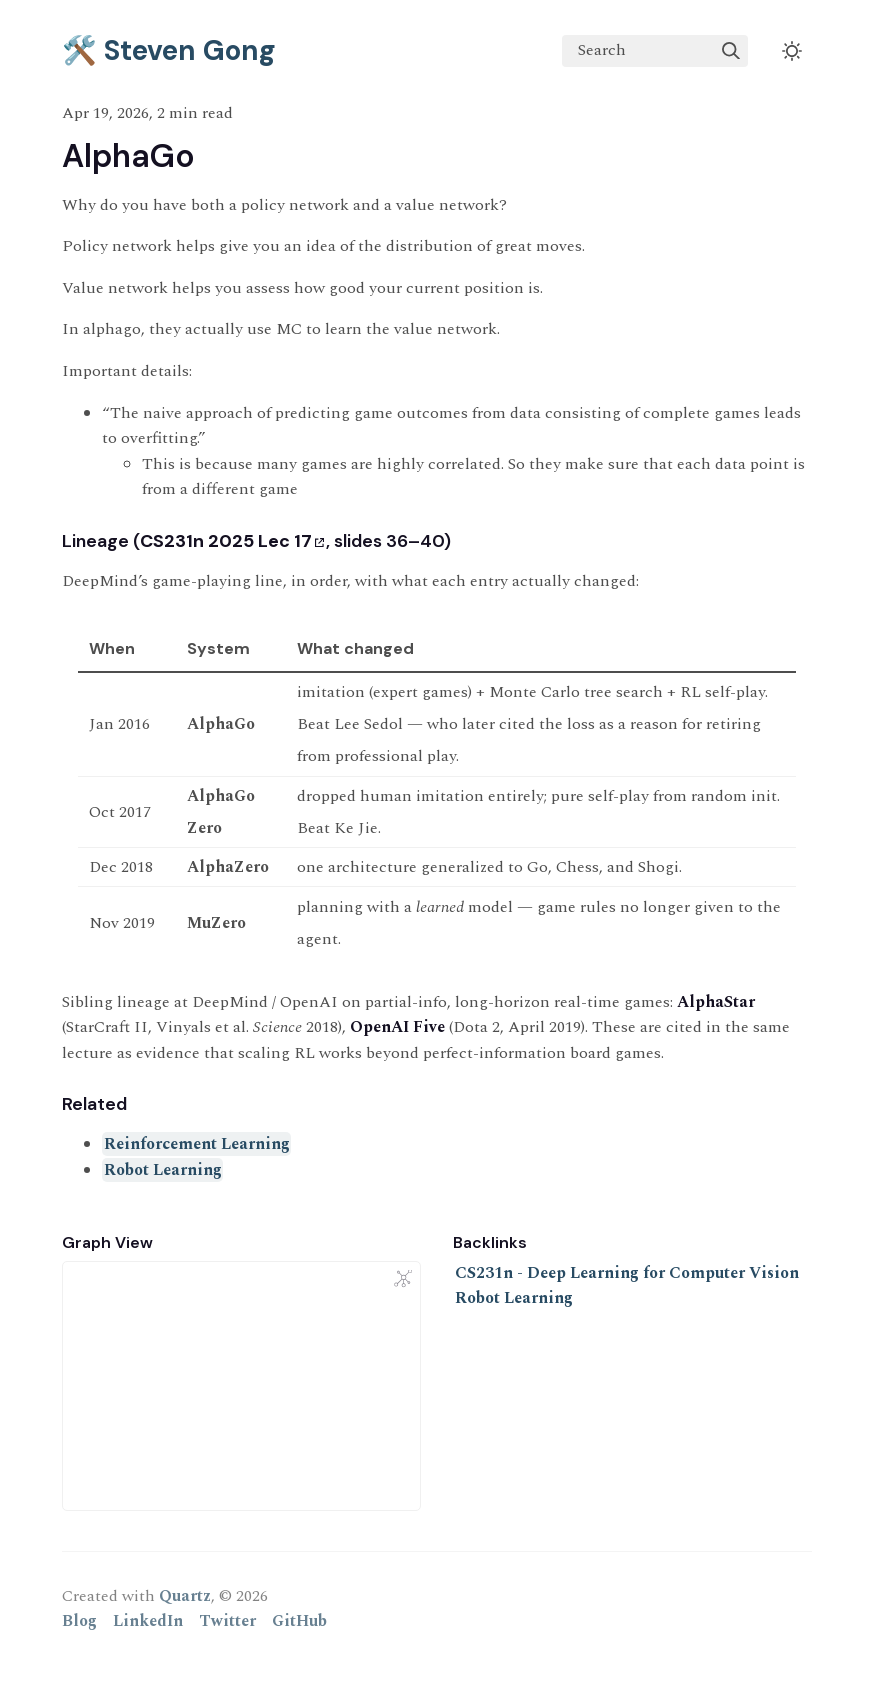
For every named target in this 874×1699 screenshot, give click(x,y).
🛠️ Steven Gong (169, 50)
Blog (79, 1621)
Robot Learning (163, 1170)
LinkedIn (148, 1621)
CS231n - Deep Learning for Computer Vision (627, 1273)
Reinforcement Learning (197, 1144)
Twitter (227, 1621)
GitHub (299, 1621)
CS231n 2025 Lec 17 (232, 541)
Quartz (185, 1596)
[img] (731, 51)
